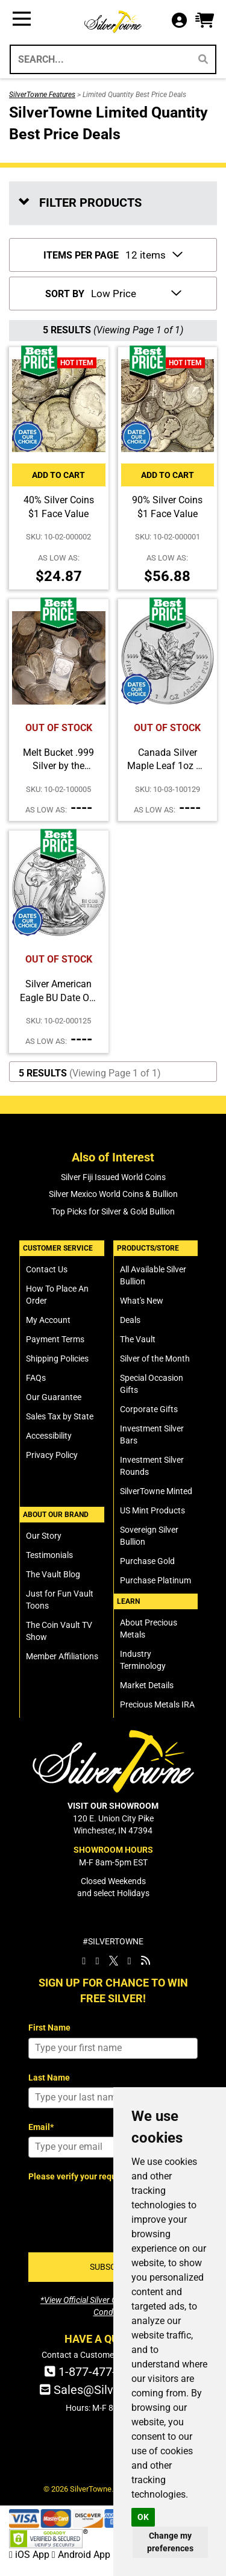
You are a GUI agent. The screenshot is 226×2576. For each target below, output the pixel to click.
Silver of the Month (155, 1358)
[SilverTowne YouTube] (129, 1961)
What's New (141, 1300)
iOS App (30, 2554)
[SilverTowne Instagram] (97, 1961)
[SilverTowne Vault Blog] (145, 1961)
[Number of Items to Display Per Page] (153, 253)
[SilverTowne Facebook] (84, 1961)
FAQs (36, 1378)
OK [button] (143, 2517)
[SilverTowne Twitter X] (113, 1961)
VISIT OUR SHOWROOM (113, 1806)
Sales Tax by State (59, 1416)
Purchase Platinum (155, 1580)
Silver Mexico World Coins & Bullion (113, 1194)
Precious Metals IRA (157, 1704)
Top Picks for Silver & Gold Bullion (113, 1211)
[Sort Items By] (135, 292)
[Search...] (100, 59)
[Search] (203, 59)
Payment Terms (55, 1339)
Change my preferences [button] (170, 2542)
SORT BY (64, 294)
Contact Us (46, 1269)
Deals (130, 1320)
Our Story (43, 1536)
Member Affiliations (62, 1656)
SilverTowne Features (42, 94)
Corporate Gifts (149, 1409)
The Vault (137, 1339)
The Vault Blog (53, 1574)
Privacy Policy (52, 1455)
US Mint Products (152, 1510)
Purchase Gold (147, 1561)
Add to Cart (58, 475)
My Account (48, 1320)
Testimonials (49, 1555)
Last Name (49, 2077)
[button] (204, 21)
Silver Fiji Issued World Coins (113, 1177)
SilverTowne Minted (156, 1491)
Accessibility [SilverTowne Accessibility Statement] (49, 1435)
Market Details (147, 1685)
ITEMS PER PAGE (81, 255)
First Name (49, 2027)
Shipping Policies (57, 1358)
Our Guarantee (53, 1397)
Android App (81, 2554)
